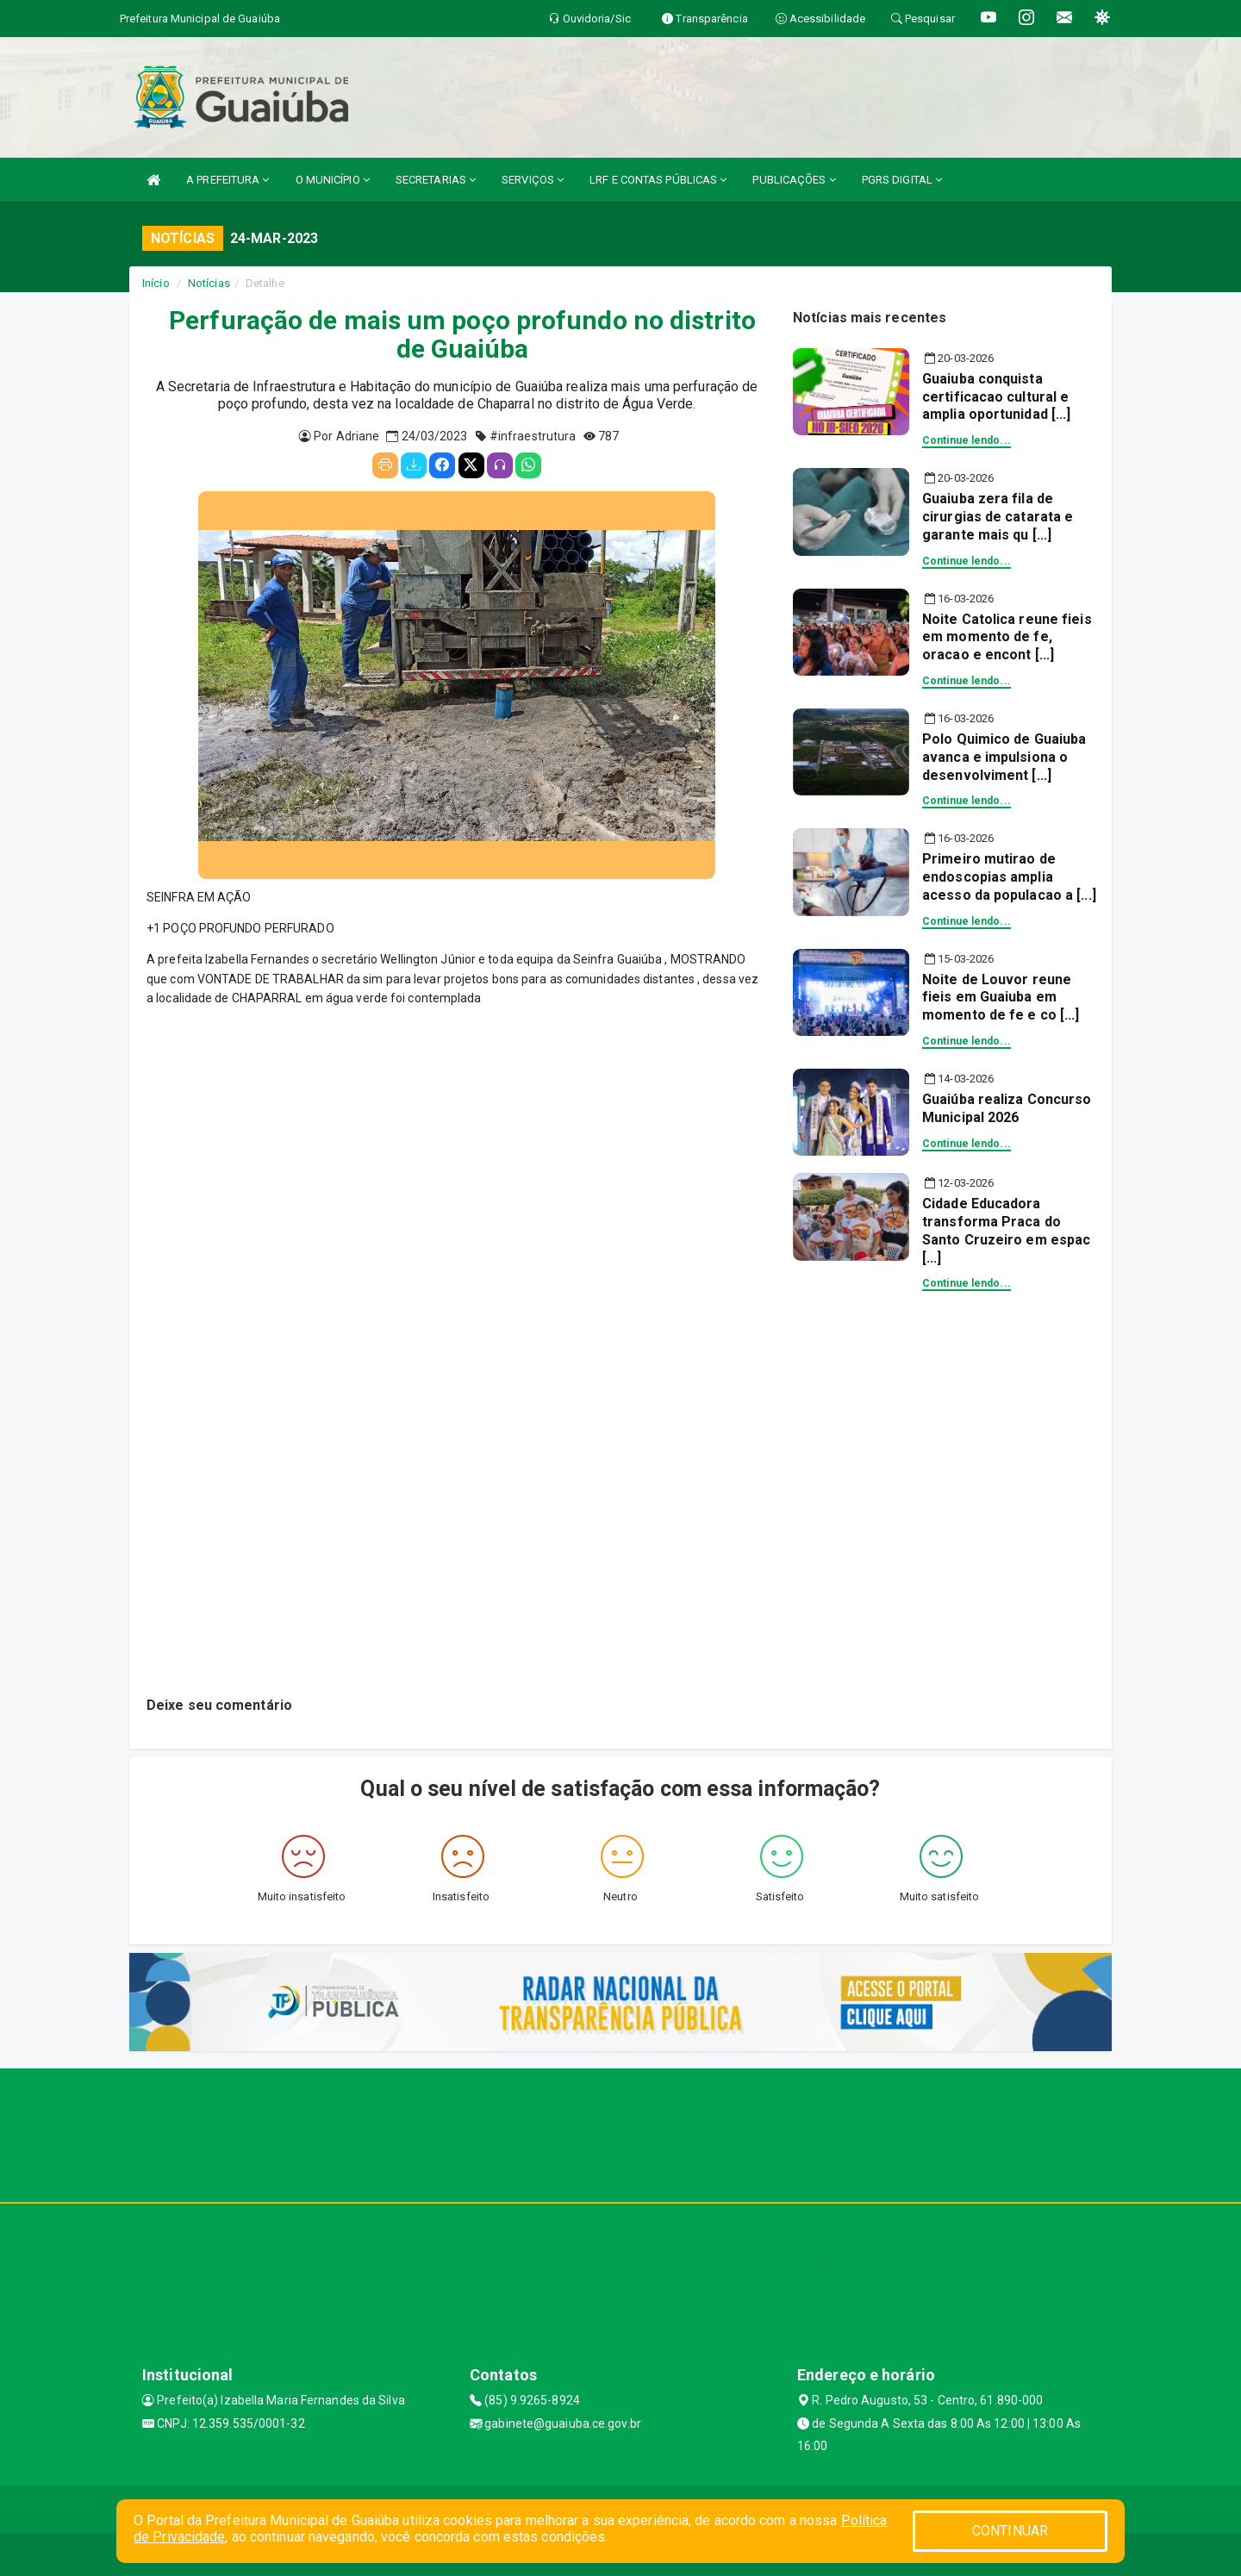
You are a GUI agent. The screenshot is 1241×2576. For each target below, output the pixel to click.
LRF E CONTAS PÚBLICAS (658, 179)
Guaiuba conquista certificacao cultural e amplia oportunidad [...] (996, 397)
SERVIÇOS (533, 179)
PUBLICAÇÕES (793, 179)
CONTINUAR (1010, 2531)
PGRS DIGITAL (902, 179)
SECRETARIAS (436, 179)
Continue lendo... (966, 440)
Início (156, 283)
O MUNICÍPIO (333, 179)
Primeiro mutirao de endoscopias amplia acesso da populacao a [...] (1009, 877)
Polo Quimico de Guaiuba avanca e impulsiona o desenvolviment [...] (1004, 757)
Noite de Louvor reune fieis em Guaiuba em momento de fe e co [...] (1000, 997)
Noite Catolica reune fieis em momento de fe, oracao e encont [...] (1007, 637)
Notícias (209, 283)
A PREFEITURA (227, 179)
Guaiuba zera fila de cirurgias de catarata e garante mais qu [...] (997, 516)
